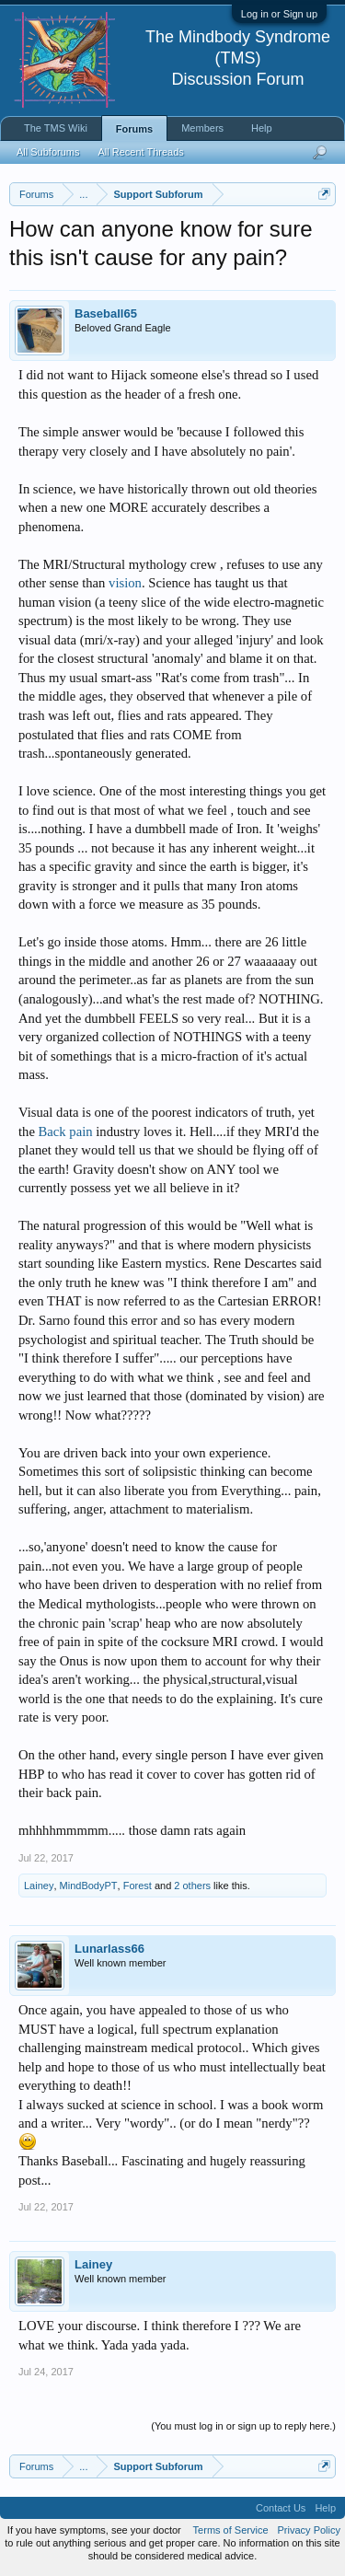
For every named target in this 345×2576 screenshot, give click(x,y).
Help (261, 127)
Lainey (38, 1885)
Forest (137, 1885)
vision (125, 582)
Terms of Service (231, 2529)
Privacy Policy (309, 2529)
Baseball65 (106, 313)
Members (202, 127)
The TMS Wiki (55, 127)
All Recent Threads (140, 151)
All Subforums (48, 151)
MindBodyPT (89, 1885)
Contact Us (280, 2507)
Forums (134, 128)
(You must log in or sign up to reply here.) (243, 2425)
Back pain (66, 1131)
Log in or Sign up (279, 13)
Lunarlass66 (109, 1948)
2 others (192, 1885)
